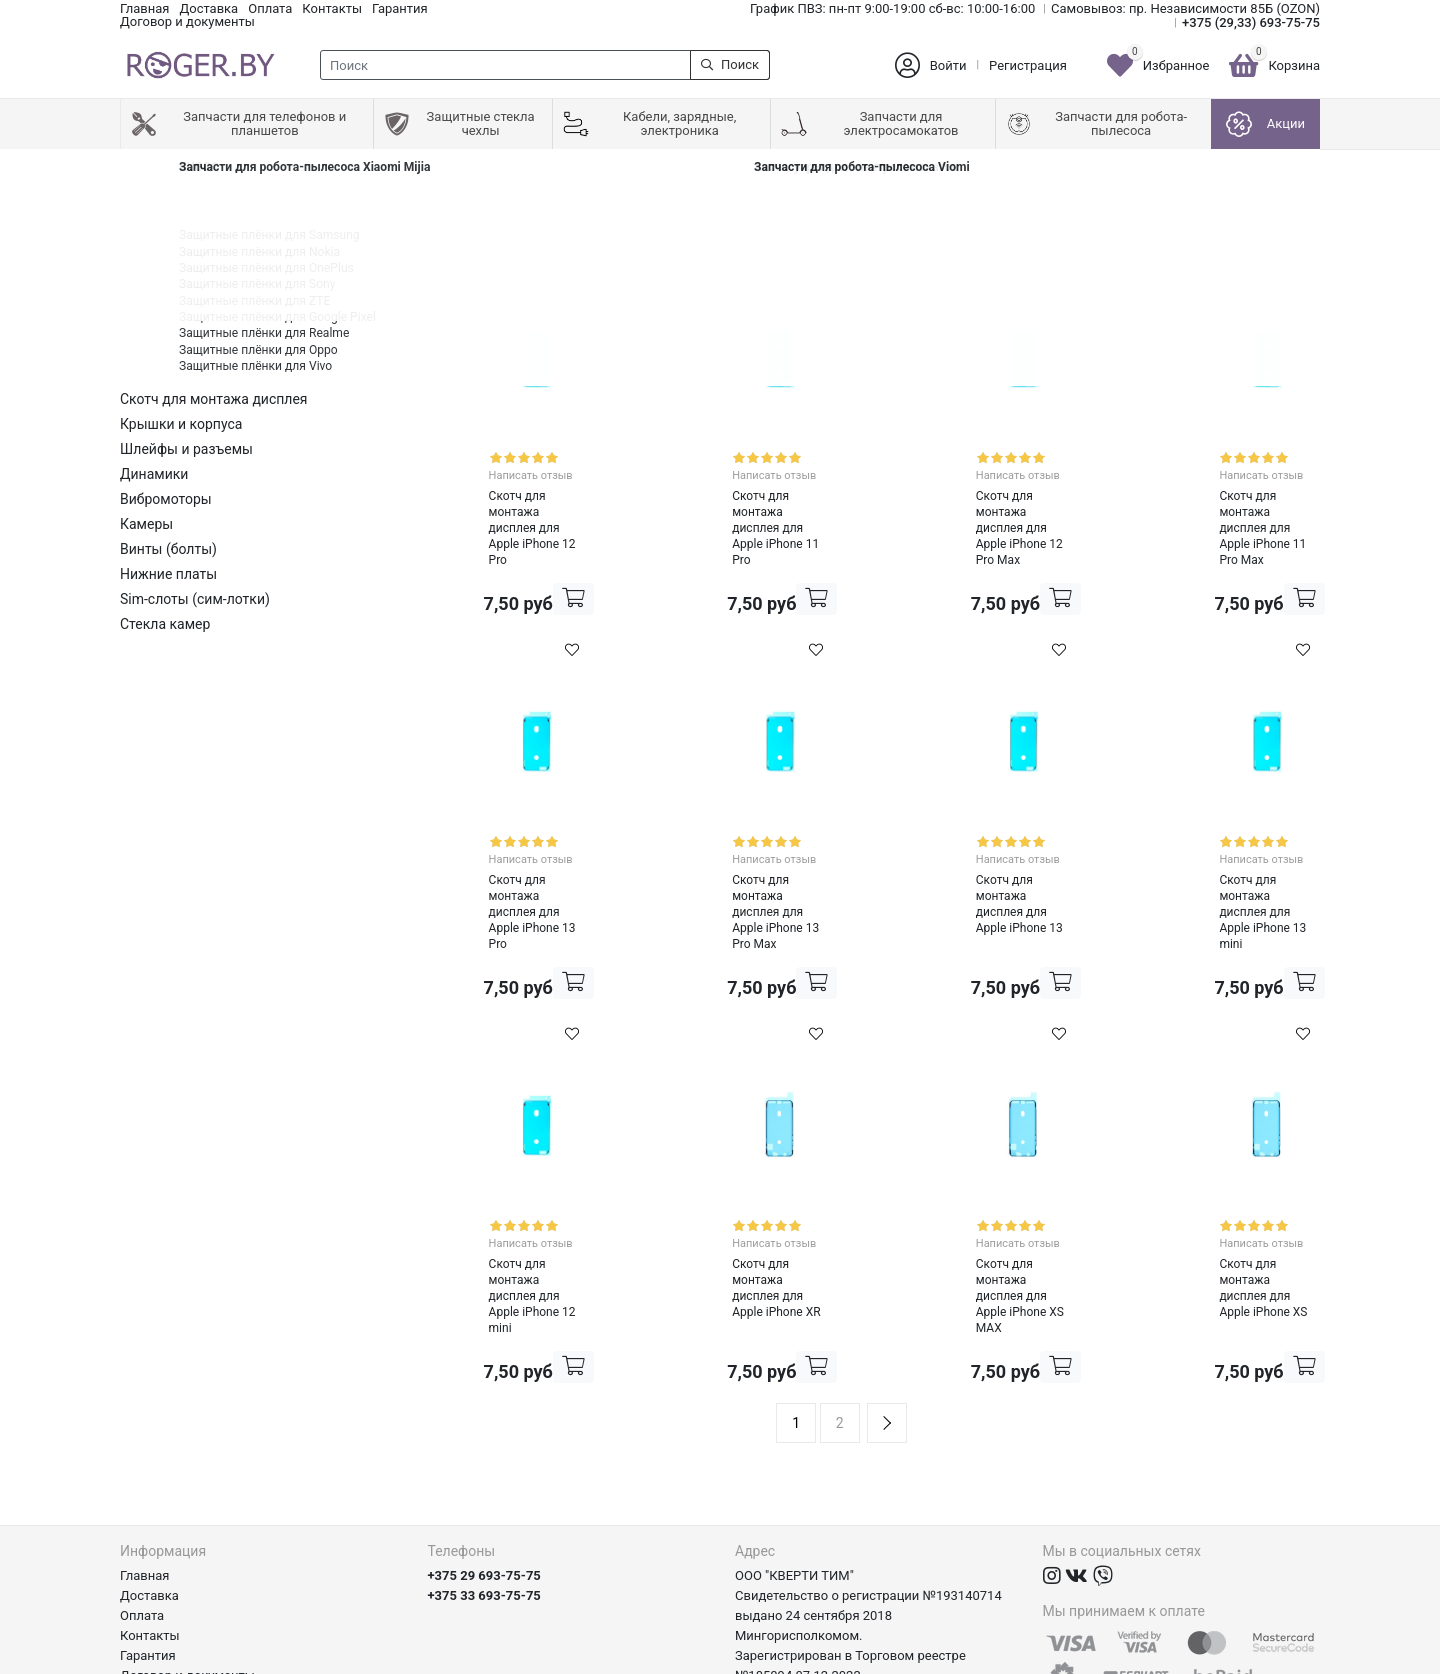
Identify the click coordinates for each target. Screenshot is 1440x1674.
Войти (948, 65)
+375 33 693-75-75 (484, 1463)
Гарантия (400, 8)
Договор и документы (187, 21)
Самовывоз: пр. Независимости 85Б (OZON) (1185, 8)
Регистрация (1028, 65)
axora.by (1295, 1658)
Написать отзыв (499, 467)
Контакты (332, 8)
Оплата (270, 8)
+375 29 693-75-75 (484, 1443)
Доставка (208, 8)
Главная (144, 8)
